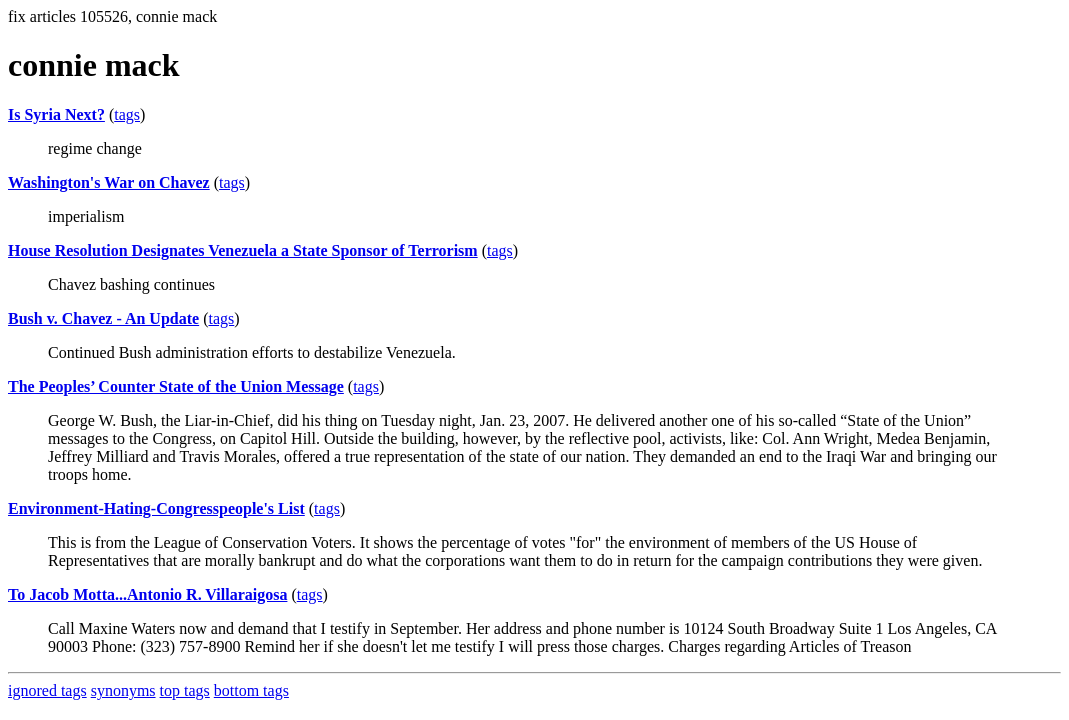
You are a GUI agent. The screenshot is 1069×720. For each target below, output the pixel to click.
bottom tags (251, 690)
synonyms (123, 690)
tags (127, 114)
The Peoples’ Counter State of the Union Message (176, 386)
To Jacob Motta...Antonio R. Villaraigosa (147, 594)
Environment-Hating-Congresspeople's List (156, 508)
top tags (185, 690)
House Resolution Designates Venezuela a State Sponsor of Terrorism (243, 250)
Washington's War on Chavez (109, 182)
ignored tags (47, 690)
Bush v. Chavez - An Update (103, 318)
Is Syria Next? (56, 114)
